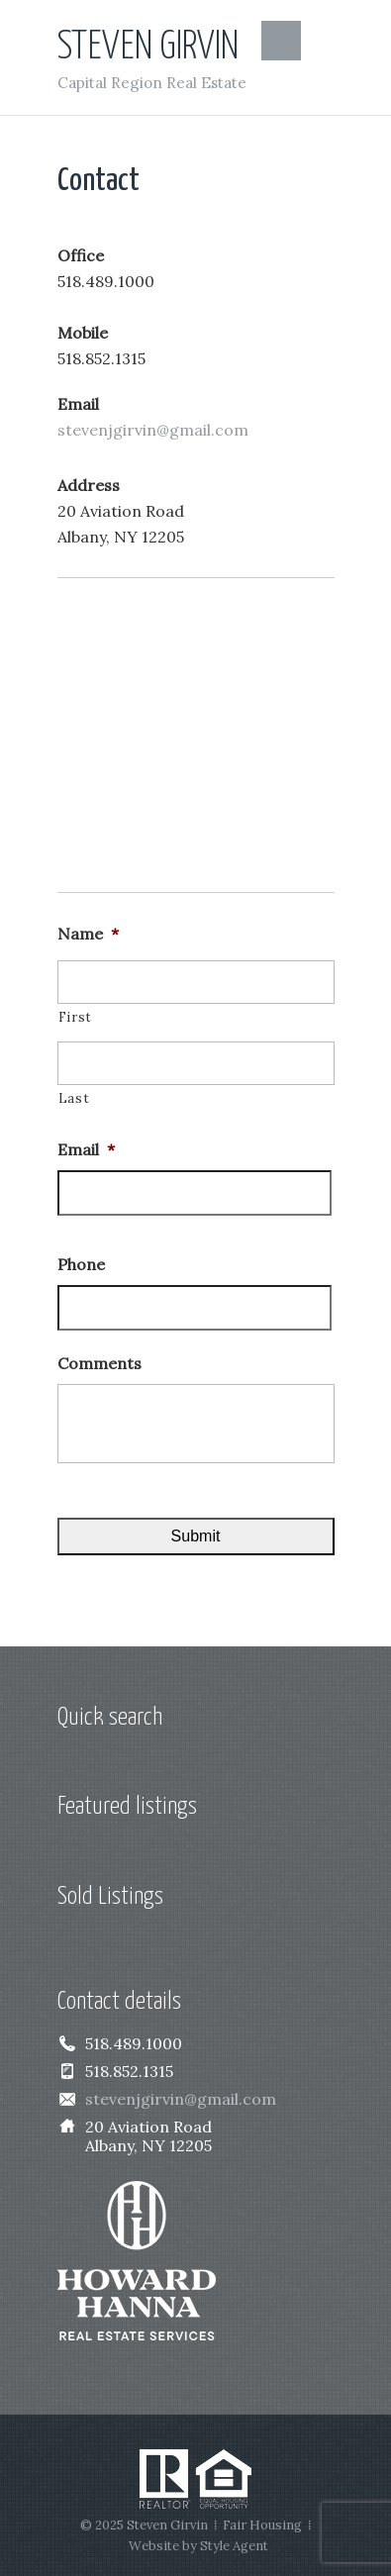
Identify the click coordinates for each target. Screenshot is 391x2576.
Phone (81, 1264)
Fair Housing (262, 2525)
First (75, 1017)
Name (88, 933)
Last (74, 1098)
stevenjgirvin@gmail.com (152, 430)
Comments (99, 1363)
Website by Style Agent (198, 2545)
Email (86, 1149)
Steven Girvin (148, 47)
